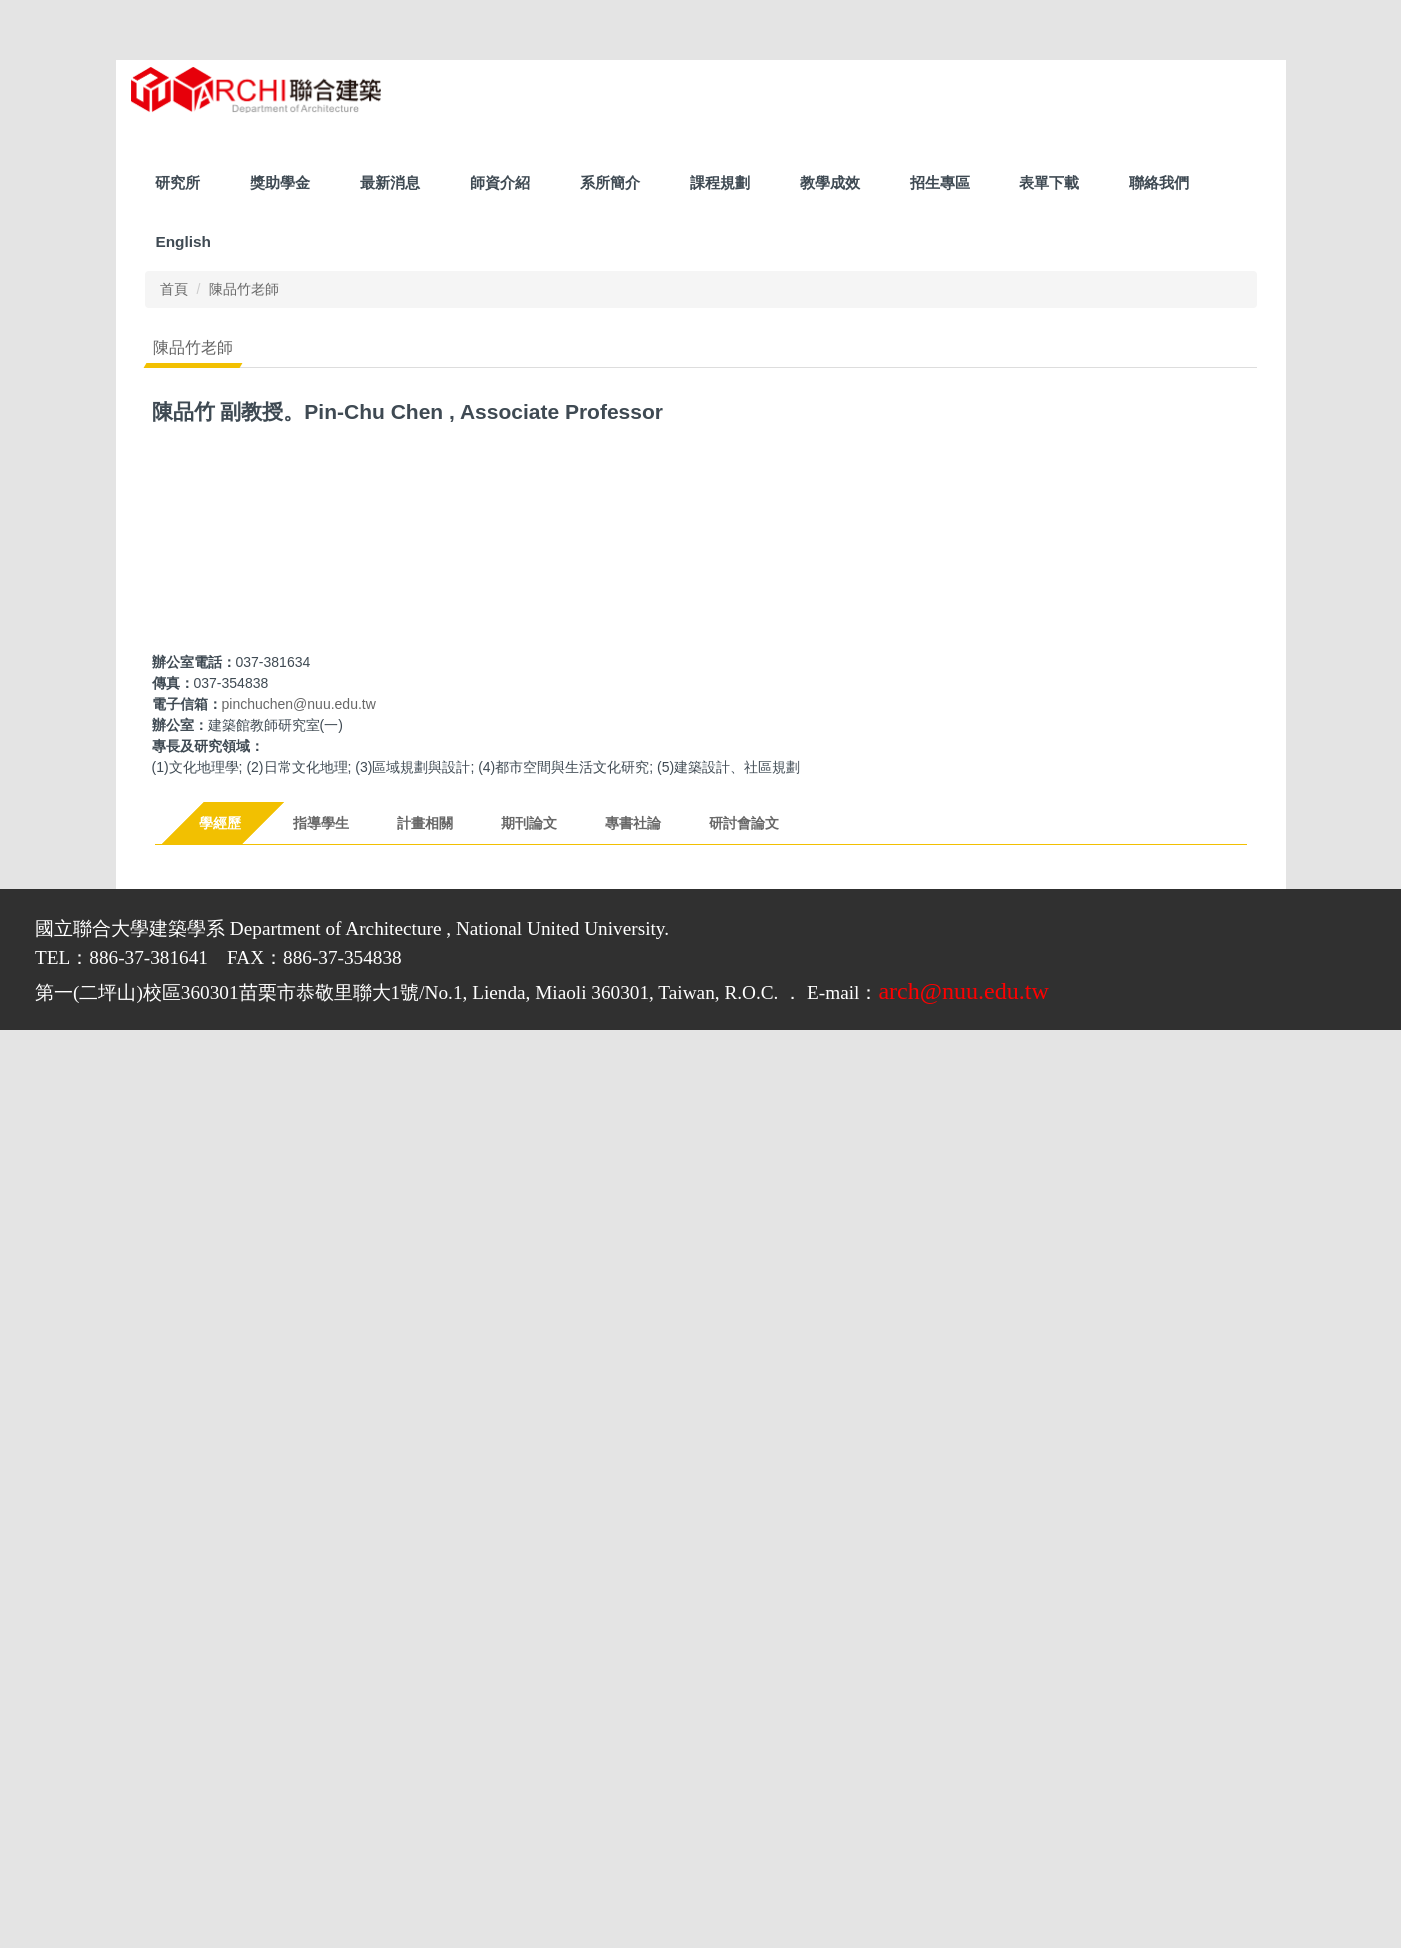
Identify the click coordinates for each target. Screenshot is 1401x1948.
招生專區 (940, 182)
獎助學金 (280, 182)
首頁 (174, 289)
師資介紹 (500, 182)
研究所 (177, 182)
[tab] (222, 823)
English (183, 241)
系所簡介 (610, 182)
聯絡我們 (1159, 182)
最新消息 (390, 182)
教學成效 (830, 182)
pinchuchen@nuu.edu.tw (299, 704)
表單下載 (1049, 182)
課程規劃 (720, 182)
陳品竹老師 (244, 289)
